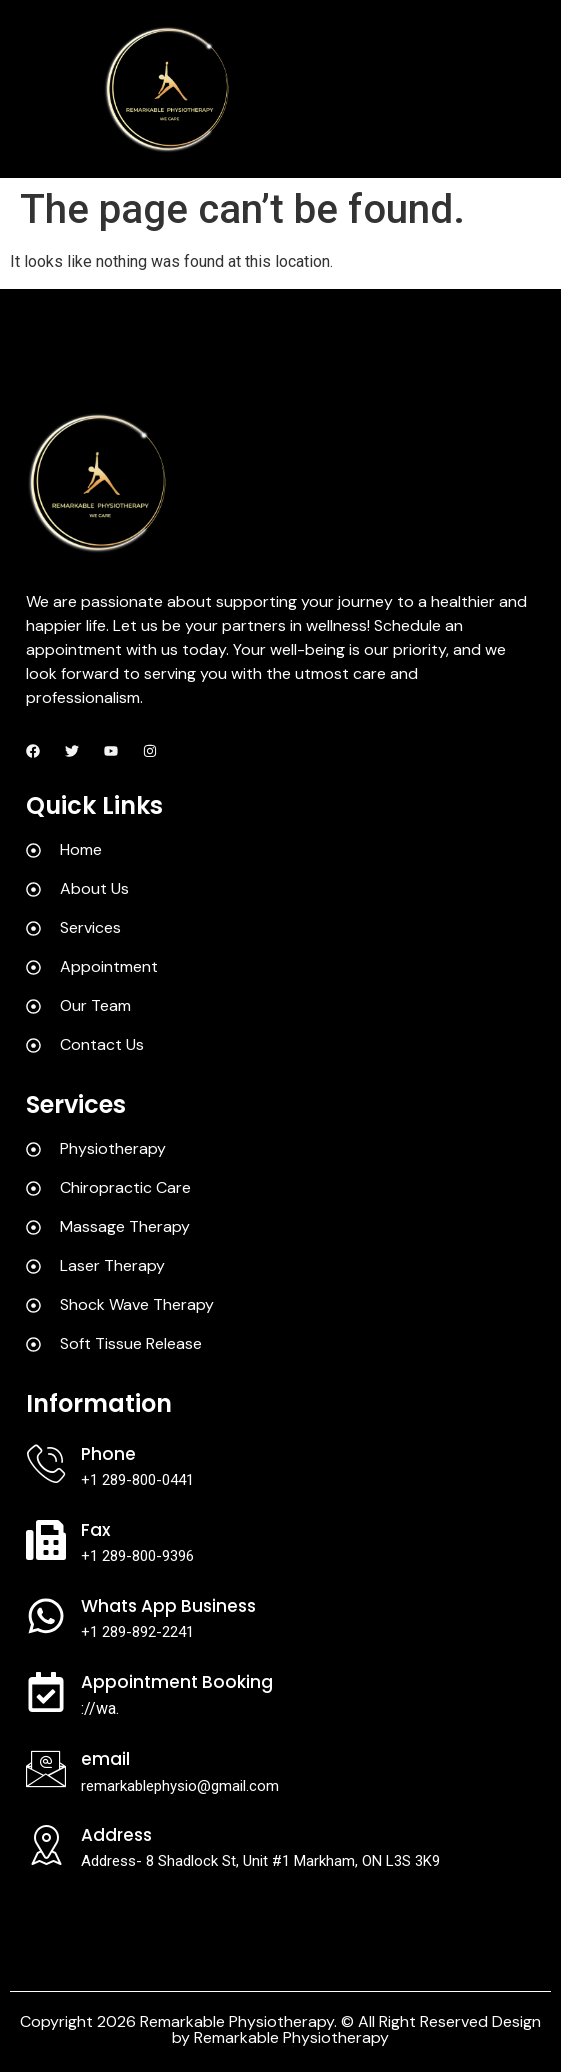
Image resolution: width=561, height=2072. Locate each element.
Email (105, 1759)
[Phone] (46, 1464)
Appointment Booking (177, 1682)
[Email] (46, 1769)
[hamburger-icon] (526, 89)
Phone (108, 1454)
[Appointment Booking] (46, 1692)
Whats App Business (168, 1606)
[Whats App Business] (46, 1616)
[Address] (46, 1845)
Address (116, 1835)
